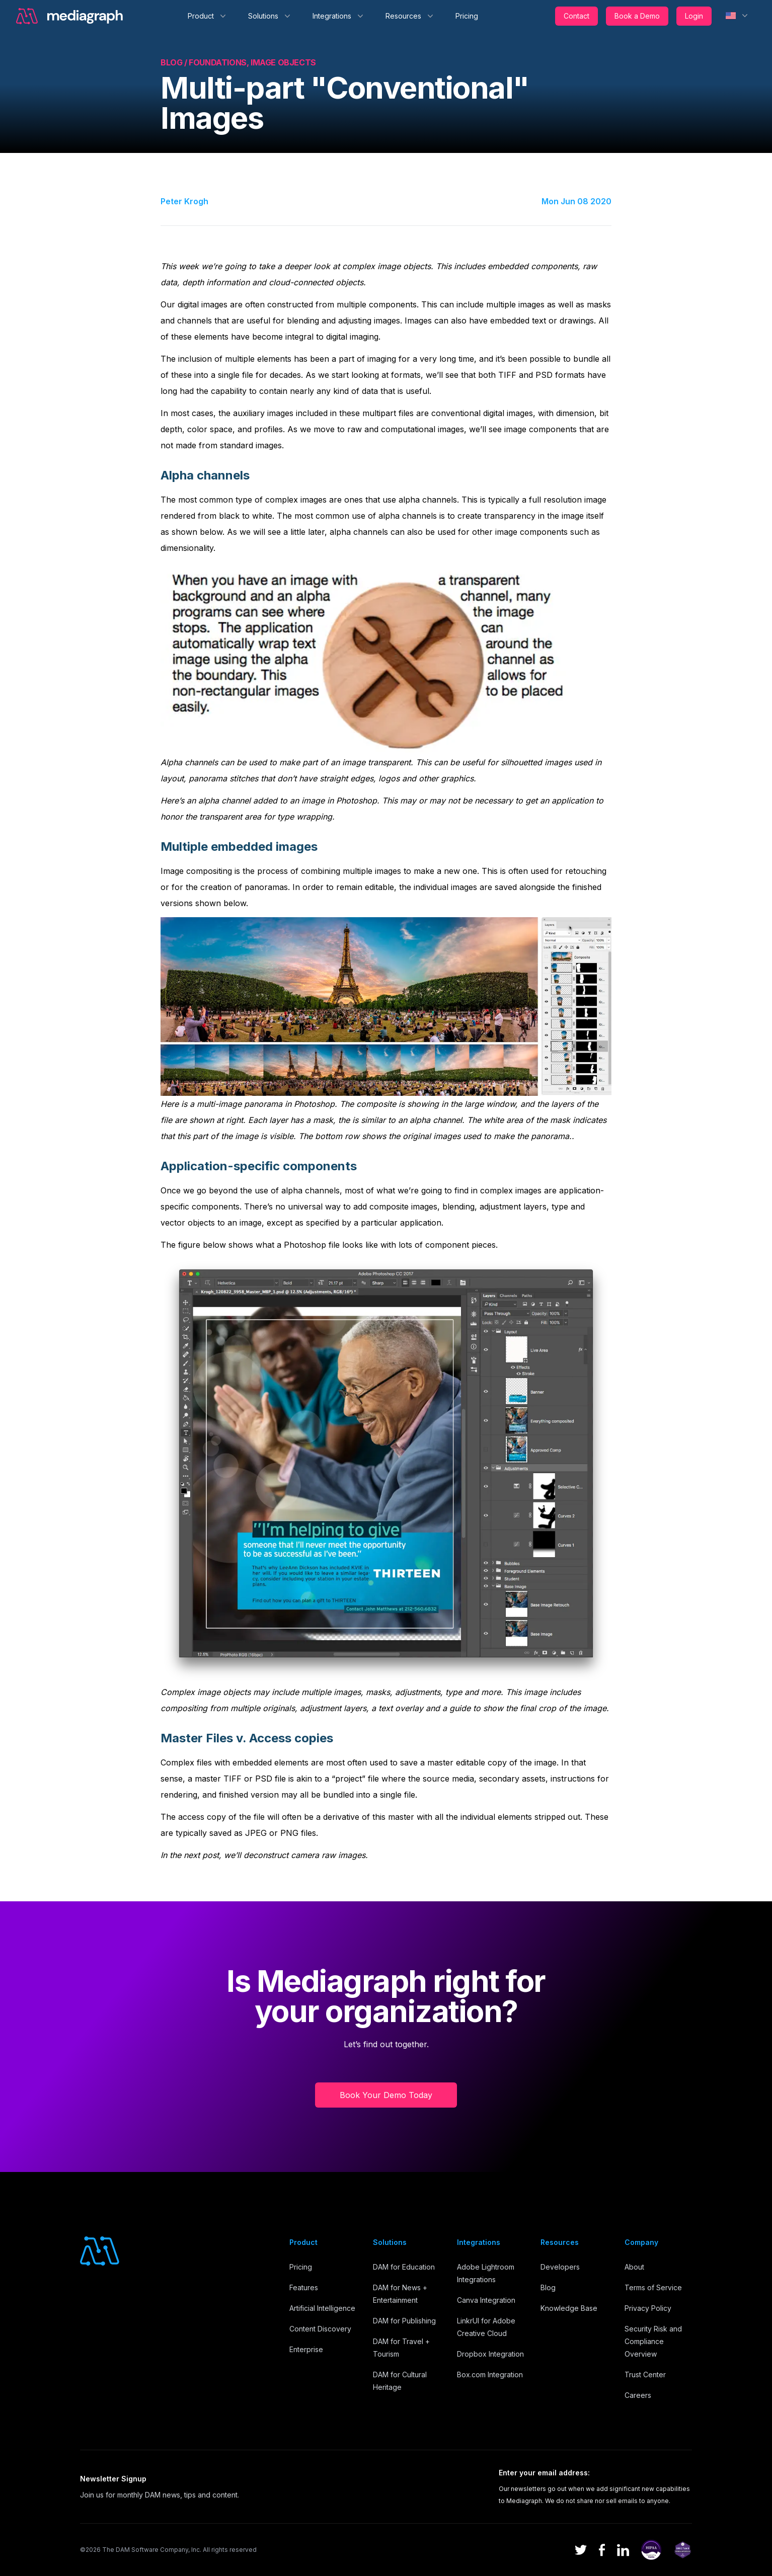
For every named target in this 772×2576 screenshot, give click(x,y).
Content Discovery (320, 2328)
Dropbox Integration (490, 2354)
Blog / (175, 62)
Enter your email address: (544, 2472)
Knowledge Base (569, 2308)
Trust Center (645, 2374)
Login (694, 16)
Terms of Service (653, 2287)
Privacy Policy (648, 2308)
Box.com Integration (490, 2374)
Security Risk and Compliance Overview (653, 2341)
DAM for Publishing (404, 2320)
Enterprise (306, 2349)
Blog (548, 2287)
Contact (576, 16)
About (634, 2267)
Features (303, 2287)
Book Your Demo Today (386, 2095)
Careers (638, 2395)
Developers (560, 2267)
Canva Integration (486, 2300)
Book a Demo (637, 16)
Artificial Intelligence (322, 2308)
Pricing (466, 16)
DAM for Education (404, 2267)
